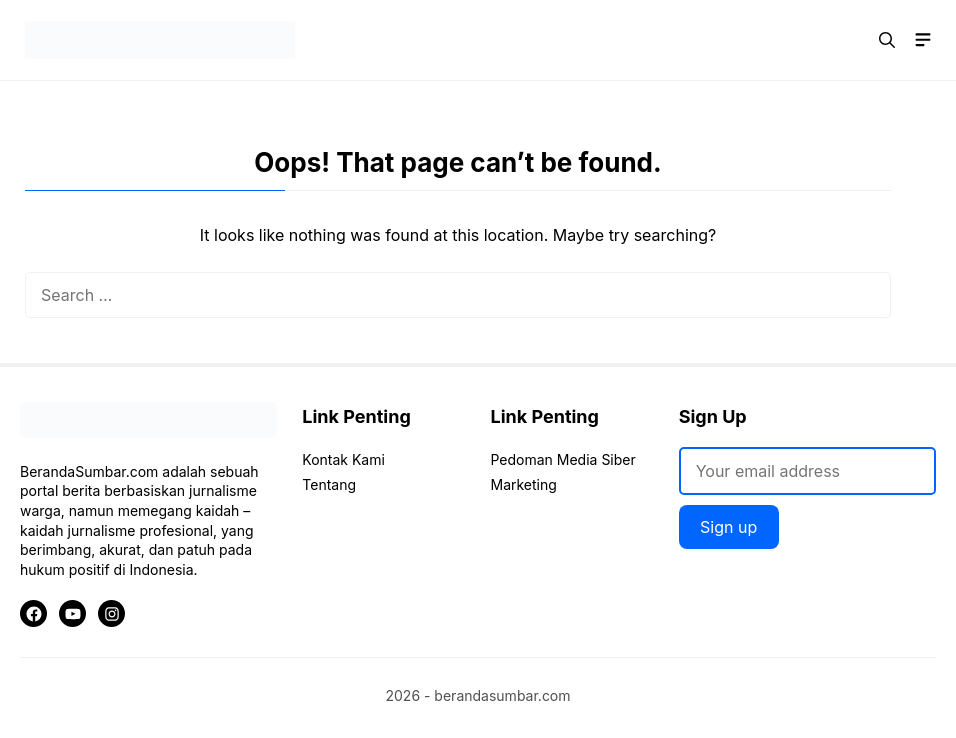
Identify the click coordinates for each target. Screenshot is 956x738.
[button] (887, 40)
